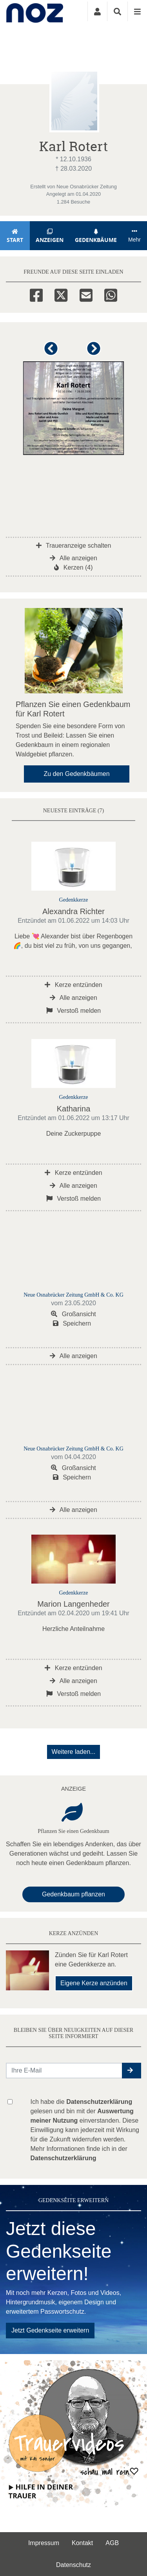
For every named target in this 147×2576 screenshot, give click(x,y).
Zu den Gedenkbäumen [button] (76, 773)
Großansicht (73, 1314)
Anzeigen (50, 236)
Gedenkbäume (96, 236)
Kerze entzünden (73, 984)
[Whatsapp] (110, 294)
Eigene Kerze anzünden (93, 1983)
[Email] (86, 294)
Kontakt (82, 2543)
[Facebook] (36, 294)
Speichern (72, 1323)
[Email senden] (64, 2070)
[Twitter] (60, 294)
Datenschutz (73, 2565)
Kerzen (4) (73, 567)
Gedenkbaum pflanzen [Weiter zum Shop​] (73, 1894)
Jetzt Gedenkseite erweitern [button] (50, 2330)
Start (15, 236)
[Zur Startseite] (34, 11)
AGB (112, 2543)
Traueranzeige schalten (73, 545)
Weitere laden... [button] (74, 1751)
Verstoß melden (73, 1010)
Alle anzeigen (73, 558)
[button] (52, 351)
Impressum (43, 2543)
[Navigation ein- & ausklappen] (137, 11)
